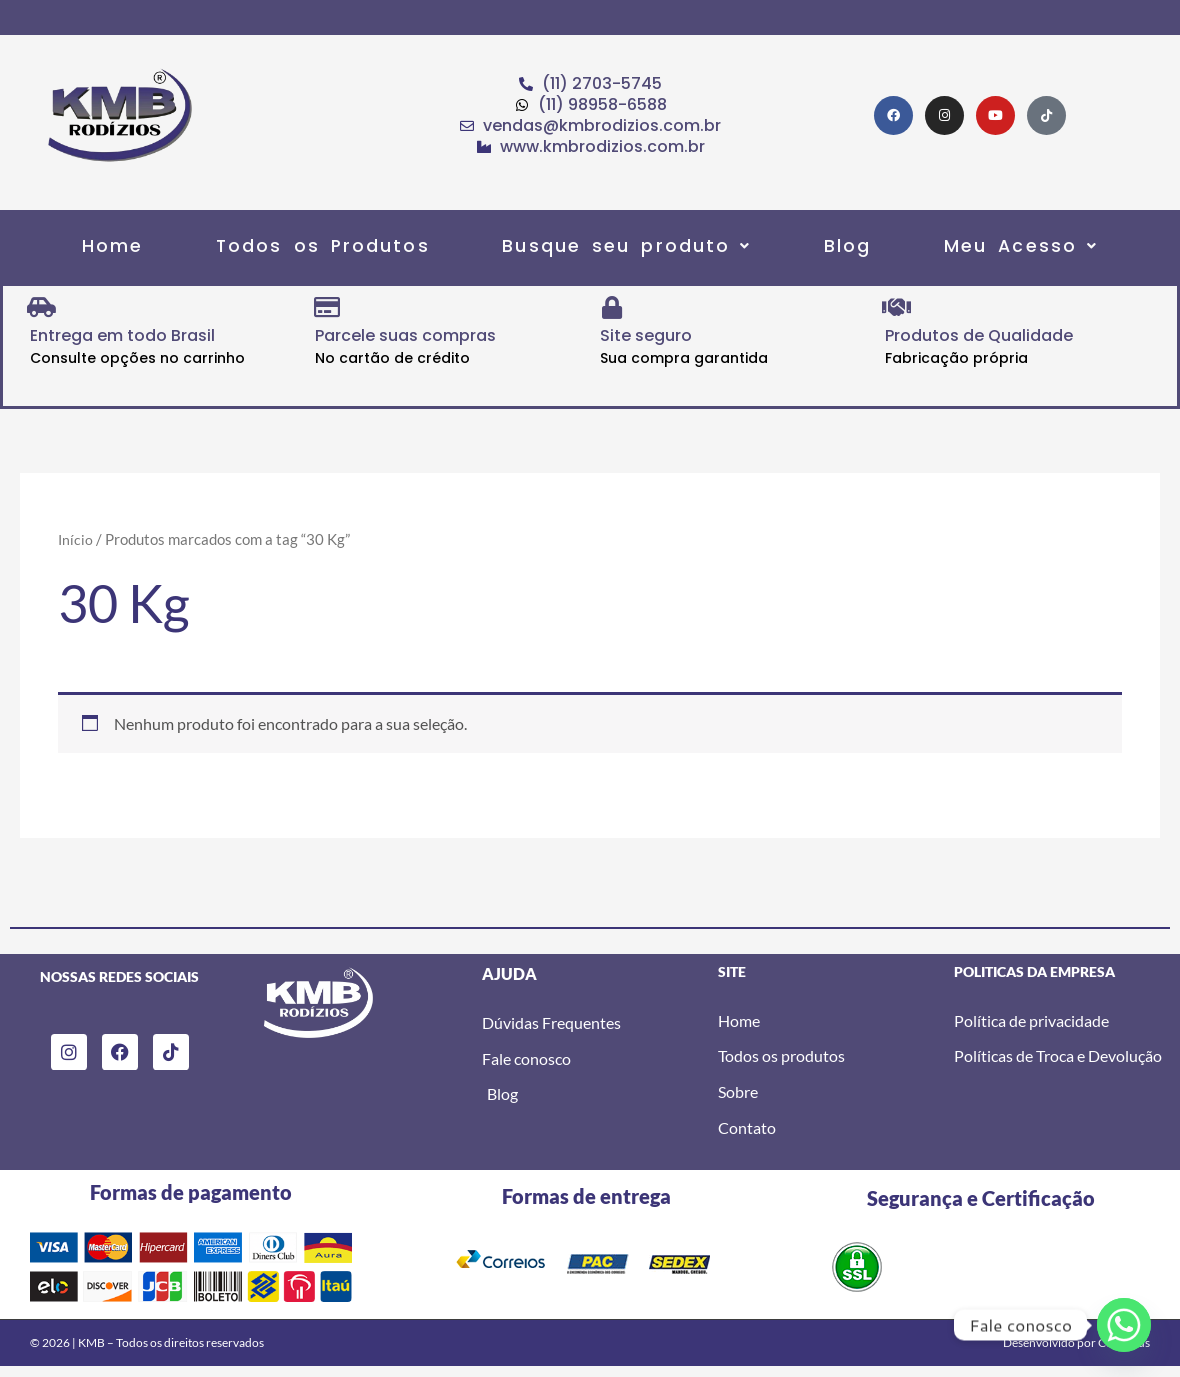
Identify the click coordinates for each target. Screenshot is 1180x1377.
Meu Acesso (998, 251)
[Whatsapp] (1124, 1325)
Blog (836, 251)
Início (76, 549)
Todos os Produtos (334, 251)
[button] (627, 251)
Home (134, 251)
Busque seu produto (627, 251)
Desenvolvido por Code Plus (1076, 1353)
